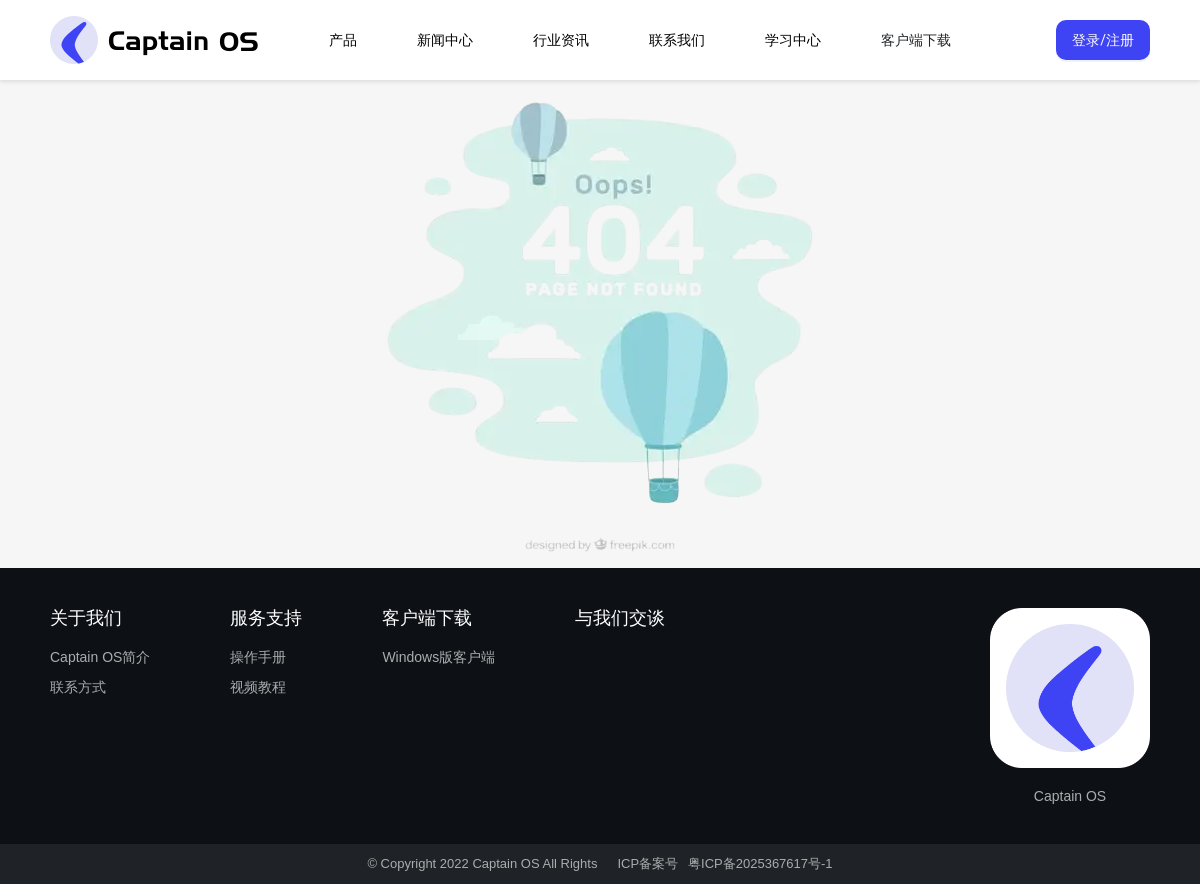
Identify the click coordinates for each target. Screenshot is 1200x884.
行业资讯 (561, 40)
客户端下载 (916, 40)
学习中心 (793, 40)
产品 (343, 40)
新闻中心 (445, 40)
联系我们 (677, 40)
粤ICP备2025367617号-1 (760, 863)
